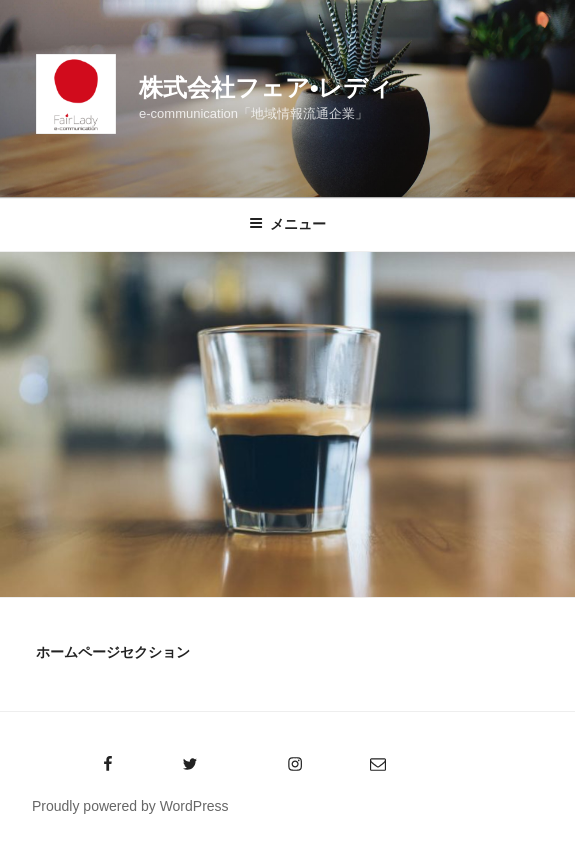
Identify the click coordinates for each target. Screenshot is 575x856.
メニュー (287, 224)
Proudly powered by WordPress (130, 806)
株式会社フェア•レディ (266, 87)
